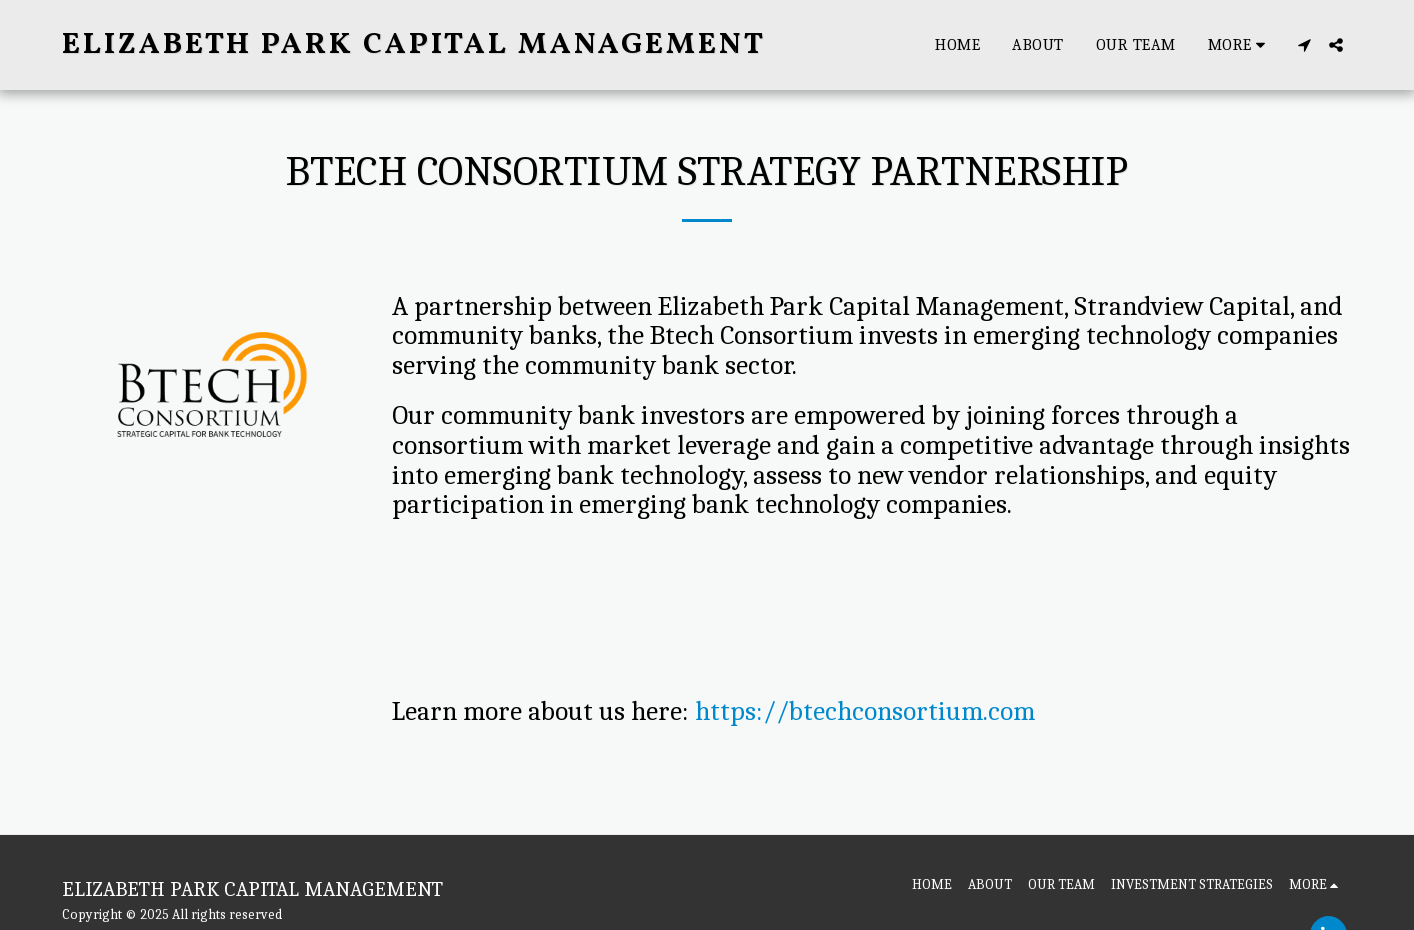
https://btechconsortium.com (865, 711)
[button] (1304, 45)
